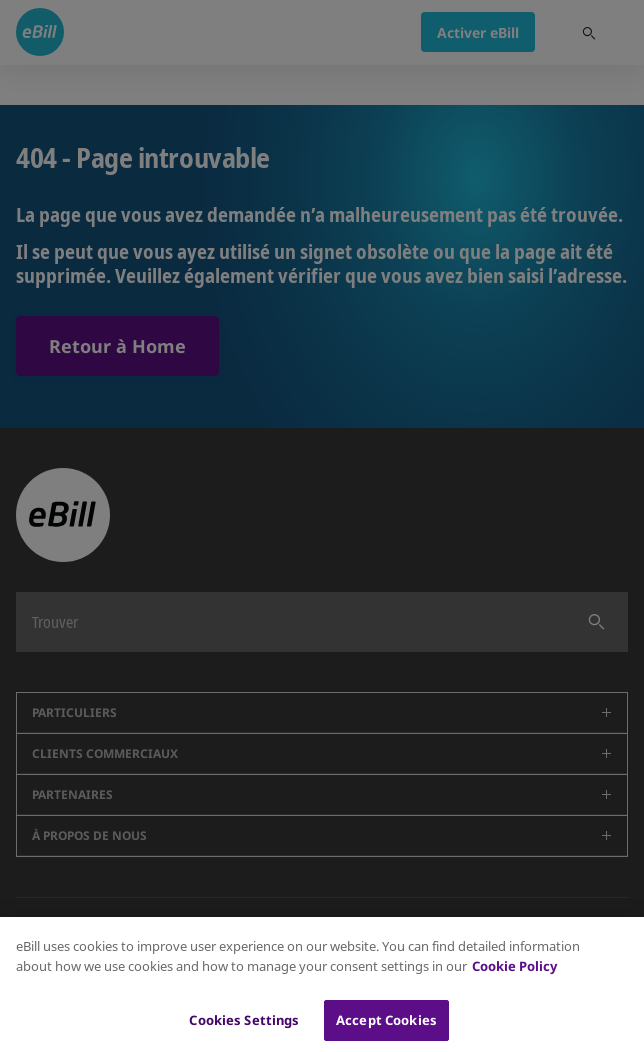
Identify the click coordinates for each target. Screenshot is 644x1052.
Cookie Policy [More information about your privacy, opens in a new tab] (514, 975)
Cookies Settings (244, 1029)
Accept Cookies (386, 1029)
